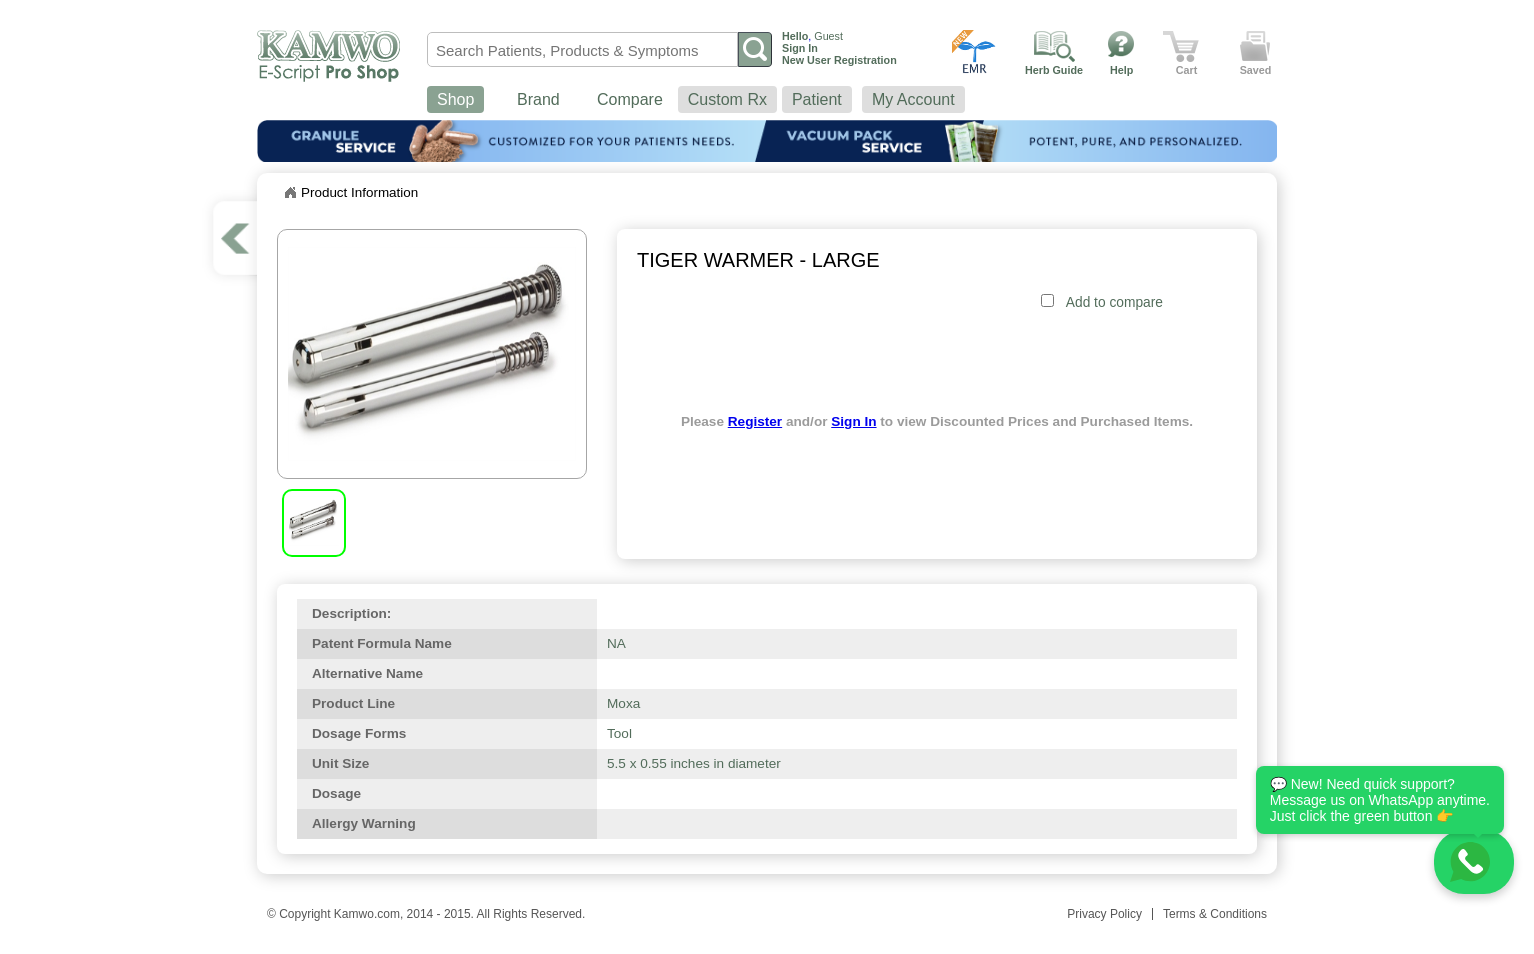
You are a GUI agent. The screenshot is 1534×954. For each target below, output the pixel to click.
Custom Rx (727, 99)
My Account (913, 99)
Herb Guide (1054, 70)
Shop (455, 99)
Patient (817, 99)
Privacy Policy (1104, 914)
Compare (630, 99)
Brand (538, 99)
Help (1121, 70)
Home (290, 193)
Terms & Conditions (1215, 914)
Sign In (853, 421)
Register (755, 421)
